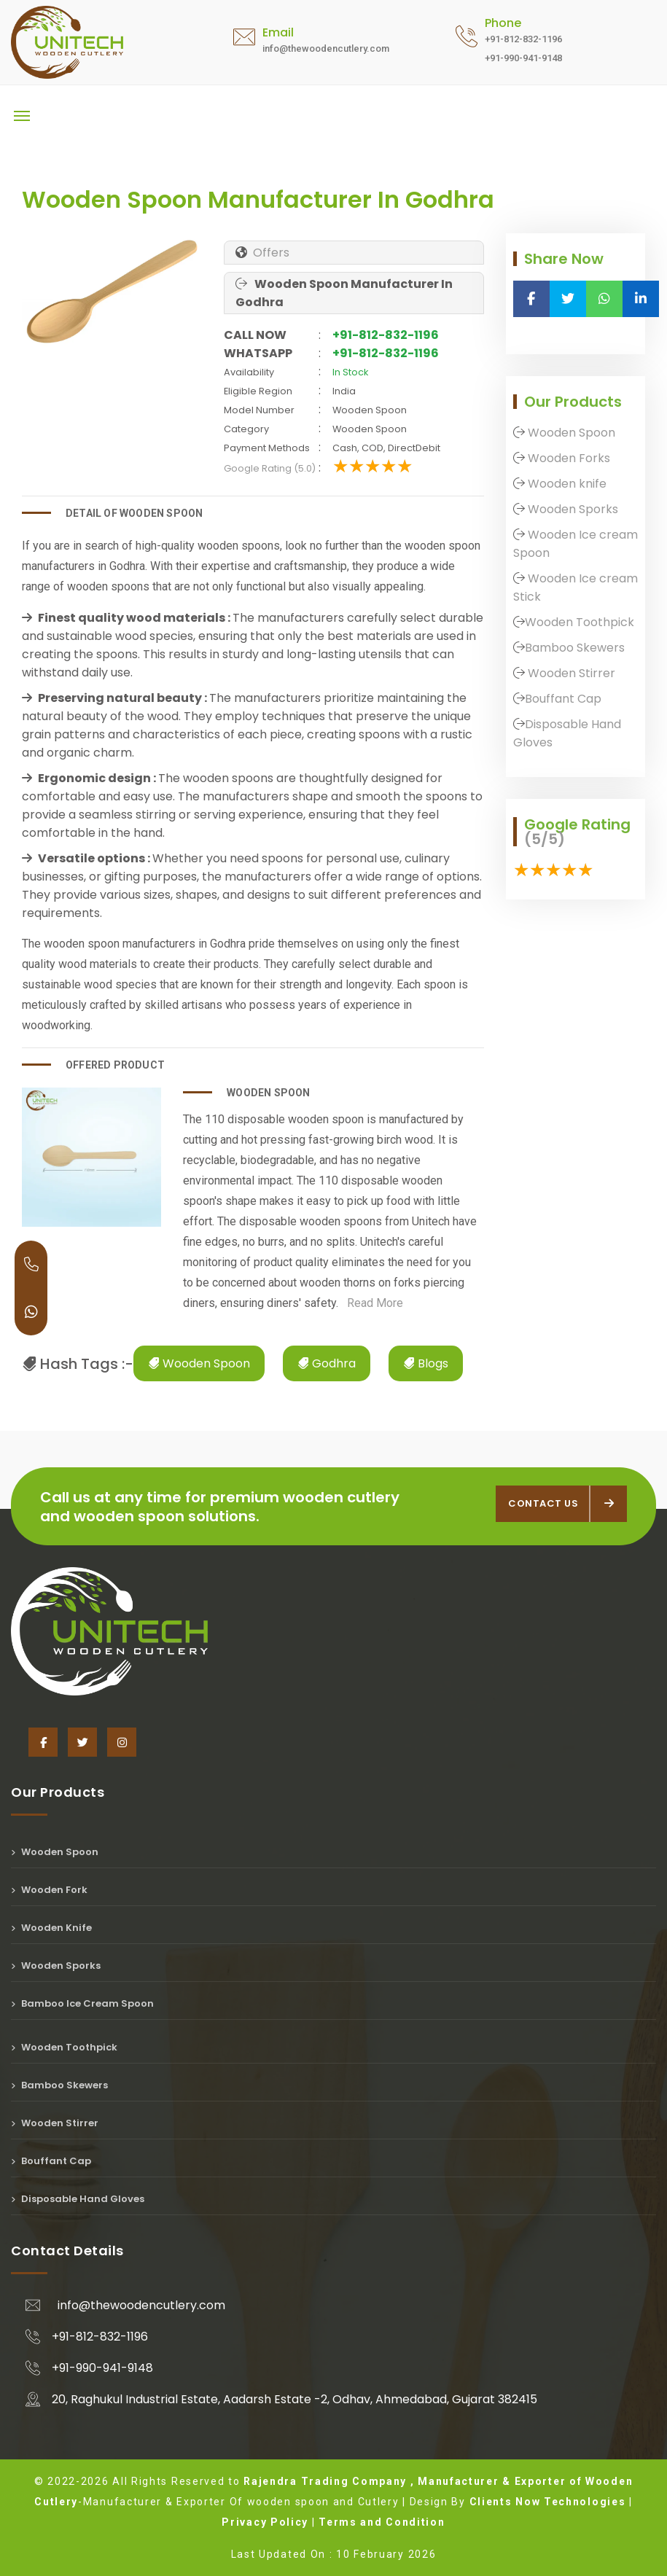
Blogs (425, 1363)
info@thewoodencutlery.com (141, 2305)
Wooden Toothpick (579, 622)
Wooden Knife (51, 1928)
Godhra (326, 1363)
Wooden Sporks (571, 509)
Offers (269, 252)
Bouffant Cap (563, 698)
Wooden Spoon (199, 1363)
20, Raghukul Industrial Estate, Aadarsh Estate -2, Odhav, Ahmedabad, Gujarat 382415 (294, 2399)
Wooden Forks (567, 458)
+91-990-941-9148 (102, 2368)
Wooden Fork (49, 1890)
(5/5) (544, 839)
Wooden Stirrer (570, 673)
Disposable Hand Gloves (77, 2199)
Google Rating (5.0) (270, 468)
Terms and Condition (382, 2522)
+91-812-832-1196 (385, 335)
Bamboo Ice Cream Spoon (82, 2003)
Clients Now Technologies (547, 2501)
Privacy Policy (265, 2522)
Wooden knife (565, 483)
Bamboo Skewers (575, 647)
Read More (370, 1303)
